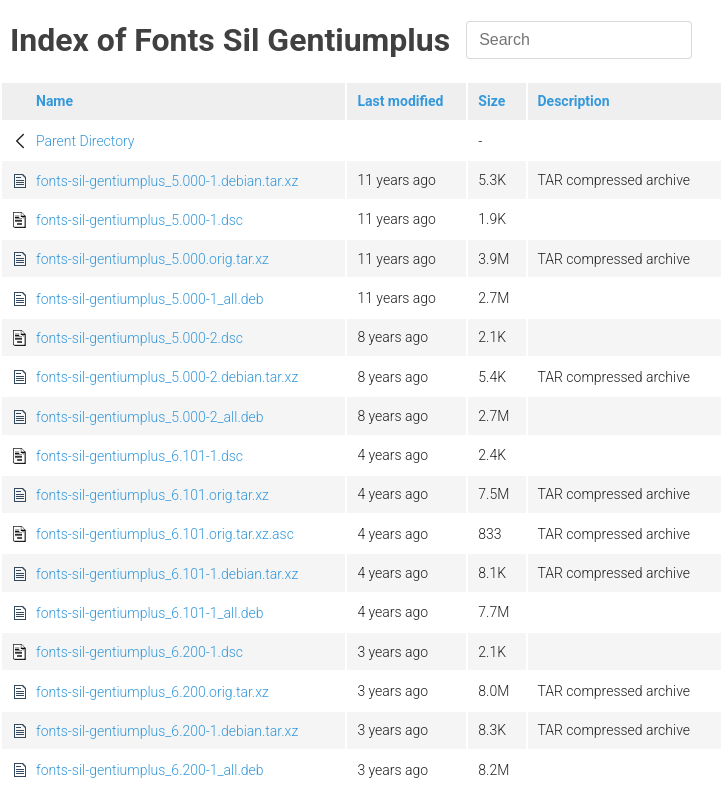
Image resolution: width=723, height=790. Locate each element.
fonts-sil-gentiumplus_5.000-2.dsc (139, 338)
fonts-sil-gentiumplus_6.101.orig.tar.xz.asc (165, 534)
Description (574, 101)
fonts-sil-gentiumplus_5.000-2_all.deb (150, 417)
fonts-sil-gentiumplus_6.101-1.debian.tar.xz (167, 574)
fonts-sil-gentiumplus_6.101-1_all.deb (150, 613)
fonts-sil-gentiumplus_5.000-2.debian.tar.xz (167, 377)
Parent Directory (85, 141)
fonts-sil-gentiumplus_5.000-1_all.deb (150, 299)
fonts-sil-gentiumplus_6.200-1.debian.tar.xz (167, 731)
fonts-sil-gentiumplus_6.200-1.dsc (139, 652)
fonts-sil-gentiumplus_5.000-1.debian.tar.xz (167, 181)
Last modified (400, 101)
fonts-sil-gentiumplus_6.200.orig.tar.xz (152, 692)
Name (54, 101)
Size (491, 101)
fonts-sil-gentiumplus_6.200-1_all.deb (150, 770)
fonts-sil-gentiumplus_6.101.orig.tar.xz (152, 495)
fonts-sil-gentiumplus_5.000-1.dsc (139, 220)
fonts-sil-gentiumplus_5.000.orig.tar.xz (152, 259)
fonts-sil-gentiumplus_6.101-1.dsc (139, 456)
